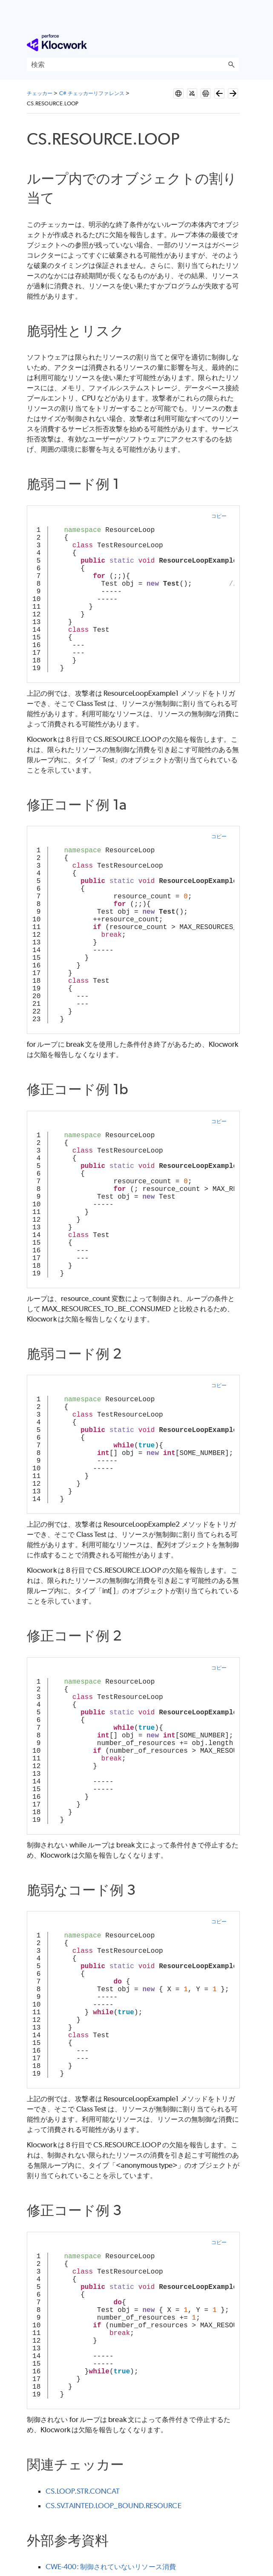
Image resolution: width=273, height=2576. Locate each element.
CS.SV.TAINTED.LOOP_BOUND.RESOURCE (113, 2505)
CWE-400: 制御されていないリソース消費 (111, 2566)
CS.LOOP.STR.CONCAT (83, 2491)
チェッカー (39, 93)
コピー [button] (219, 516)
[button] (231, 64)
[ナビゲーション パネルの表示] (234, 42)
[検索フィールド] (133, 64)
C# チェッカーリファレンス (91, 93)
